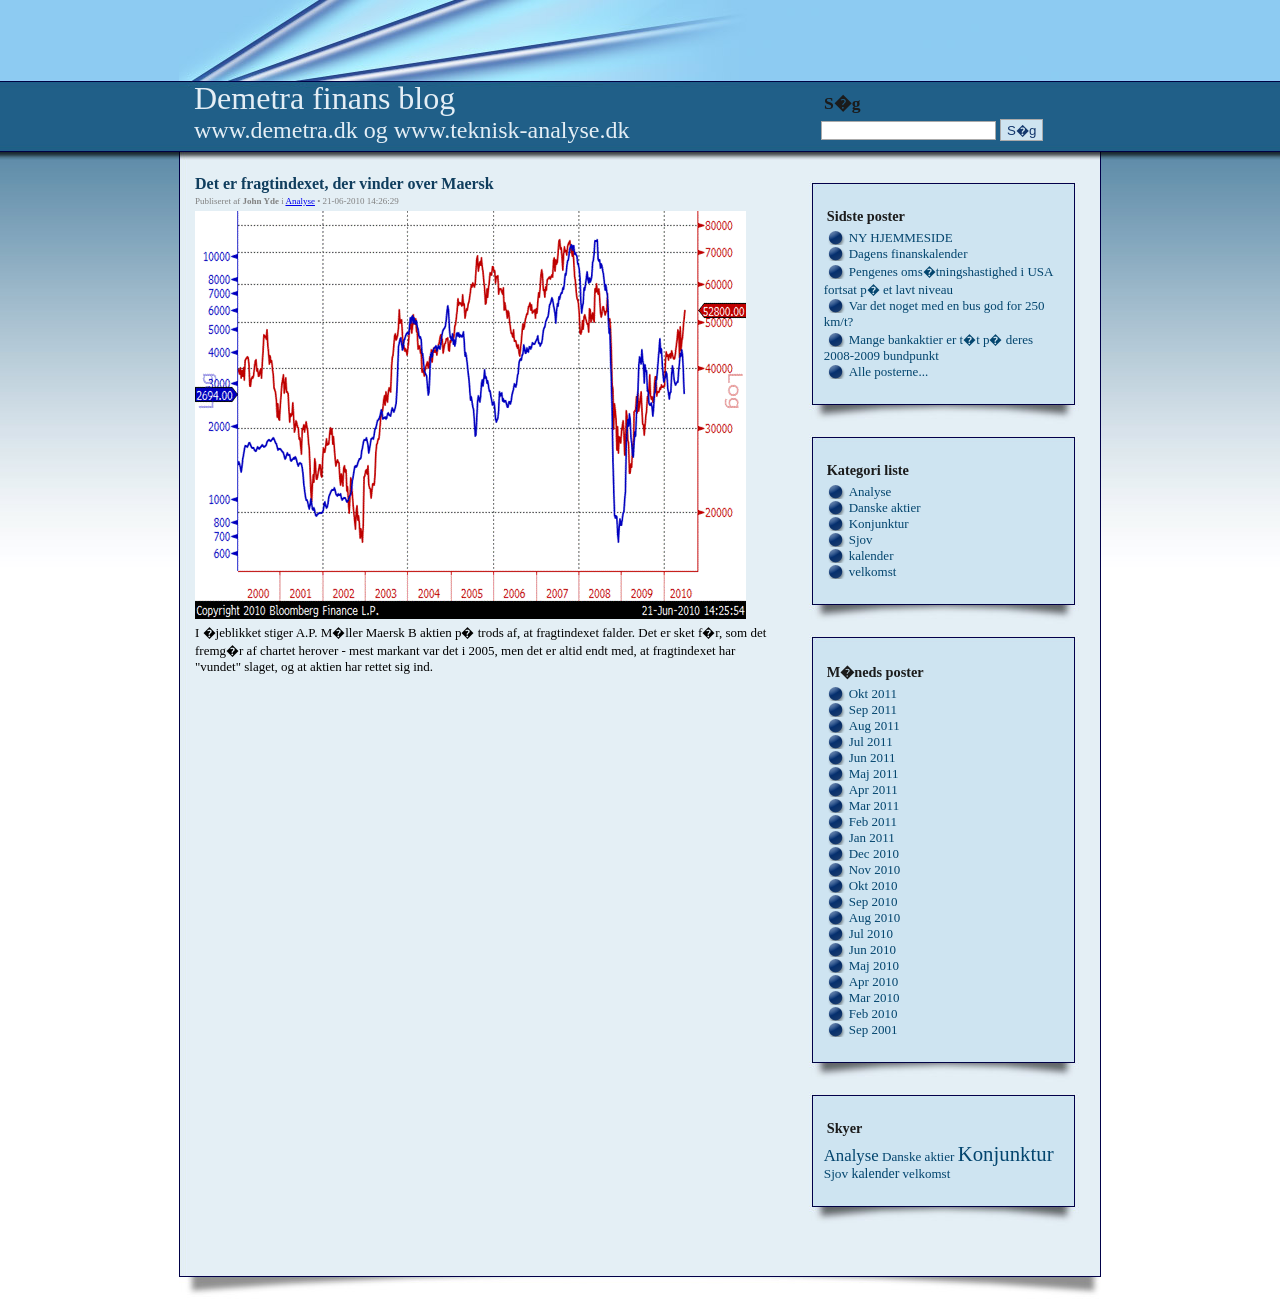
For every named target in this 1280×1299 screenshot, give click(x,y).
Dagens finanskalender (908, 253)
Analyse (300, 201)
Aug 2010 (875, 917)
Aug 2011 (874, 725)
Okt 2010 (873, 885)
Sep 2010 (873, 901)
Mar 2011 (874, 805)
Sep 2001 (873, 1029)
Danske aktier (885, 507)
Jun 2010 (872, 949)
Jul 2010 (871, 933)
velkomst (873, 571)
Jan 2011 (872, 837)
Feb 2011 (873, 821)
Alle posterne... (888, 371)
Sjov (861, 539)
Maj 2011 (874, 773)
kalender (871, 555)
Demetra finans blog (324, 98)
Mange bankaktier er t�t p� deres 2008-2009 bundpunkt (928, 347)
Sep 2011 (873, 709)
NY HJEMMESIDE (901, 237)
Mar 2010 (874, 997)
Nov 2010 (875, 869)
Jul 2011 (871, 741)
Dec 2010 (874, 853)
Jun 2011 (872, 757)
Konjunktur (879, 523)
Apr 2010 (873, 981)
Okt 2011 (873, 693)
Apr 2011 (873, 789)
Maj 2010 (874, 965)
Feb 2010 (873, 1013)
